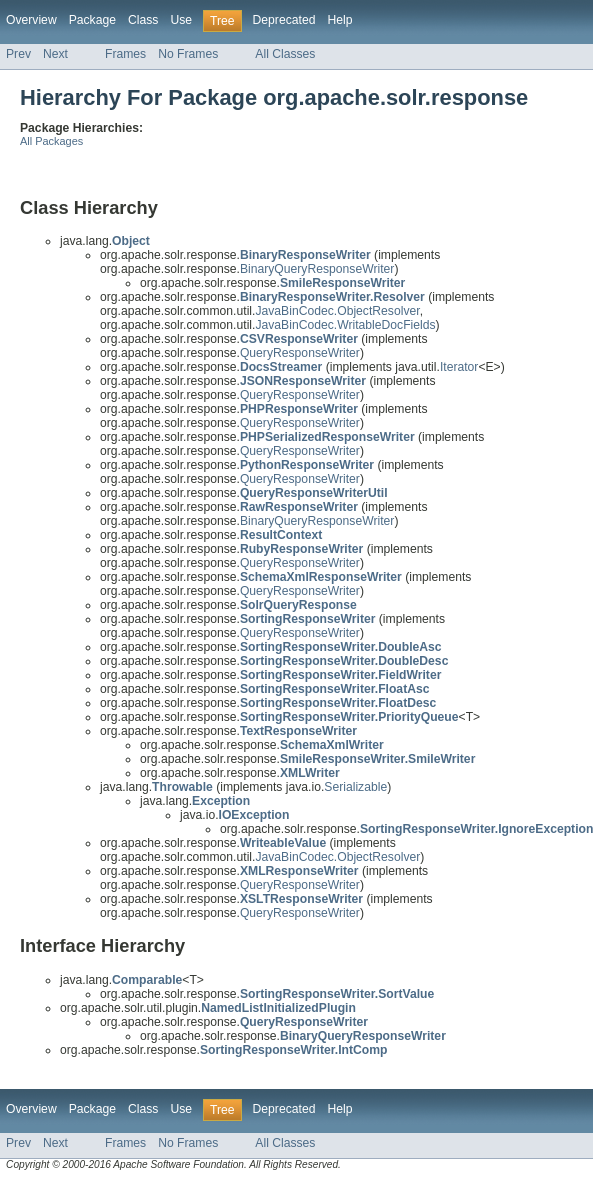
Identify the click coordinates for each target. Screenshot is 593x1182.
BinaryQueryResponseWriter (317, 269)
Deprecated (284, 20)
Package (92, 20)
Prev (18, 54)
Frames (125, 54)
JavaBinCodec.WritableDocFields (345, 325)
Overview (31, 20)
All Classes (285, 54)
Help (339, 20)
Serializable (355, 787)
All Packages (51, 141)
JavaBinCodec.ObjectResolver (337, 311)
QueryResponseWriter (300, 353)
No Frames (188, 54)
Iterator (459, 367)
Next (55, 54)
